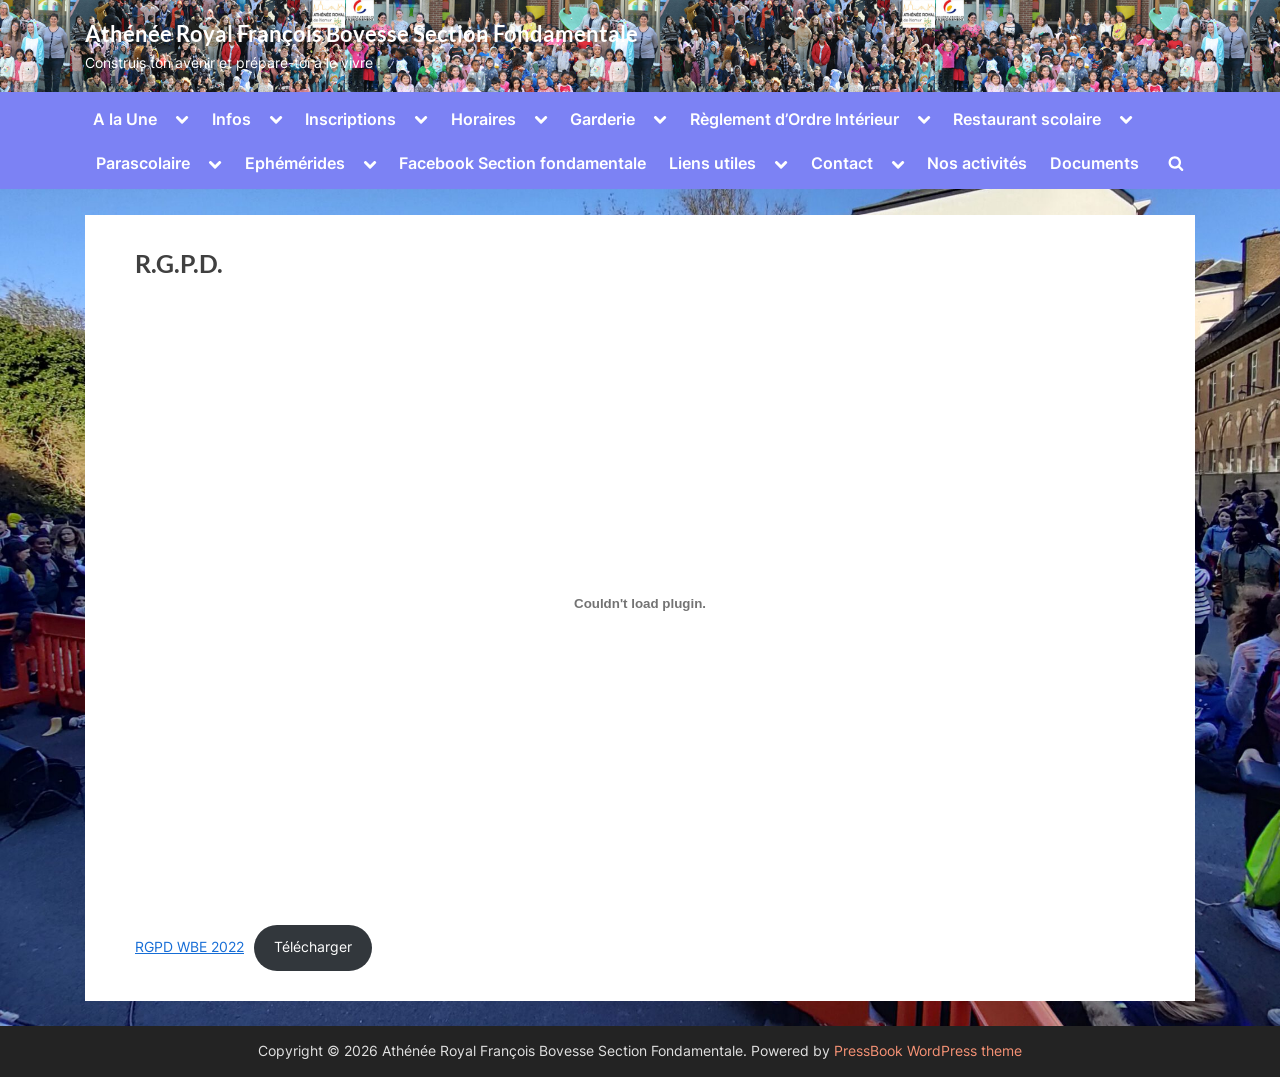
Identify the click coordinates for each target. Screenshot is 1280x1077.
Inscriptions (350, 119)
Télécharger (313, 947)
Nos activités (977, 163)
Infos (231, 119)
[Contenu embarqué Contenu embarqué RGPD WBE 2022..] (640, 604)
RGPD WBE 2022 (189, 947)
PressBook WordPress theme (928, 1051)
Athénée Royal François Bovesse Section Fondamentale (361, 33)
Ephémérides (295, 163)
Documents (1094, 163)
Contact (842, 163)
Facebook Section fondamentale (522, 163)
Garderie (602, 119)
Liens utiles (712, 163)
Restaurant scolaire (1027, 119)
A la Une (125, 119)
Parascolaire (143, 163)
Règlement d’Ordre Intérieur (794, 119)
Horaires (483, 119)
